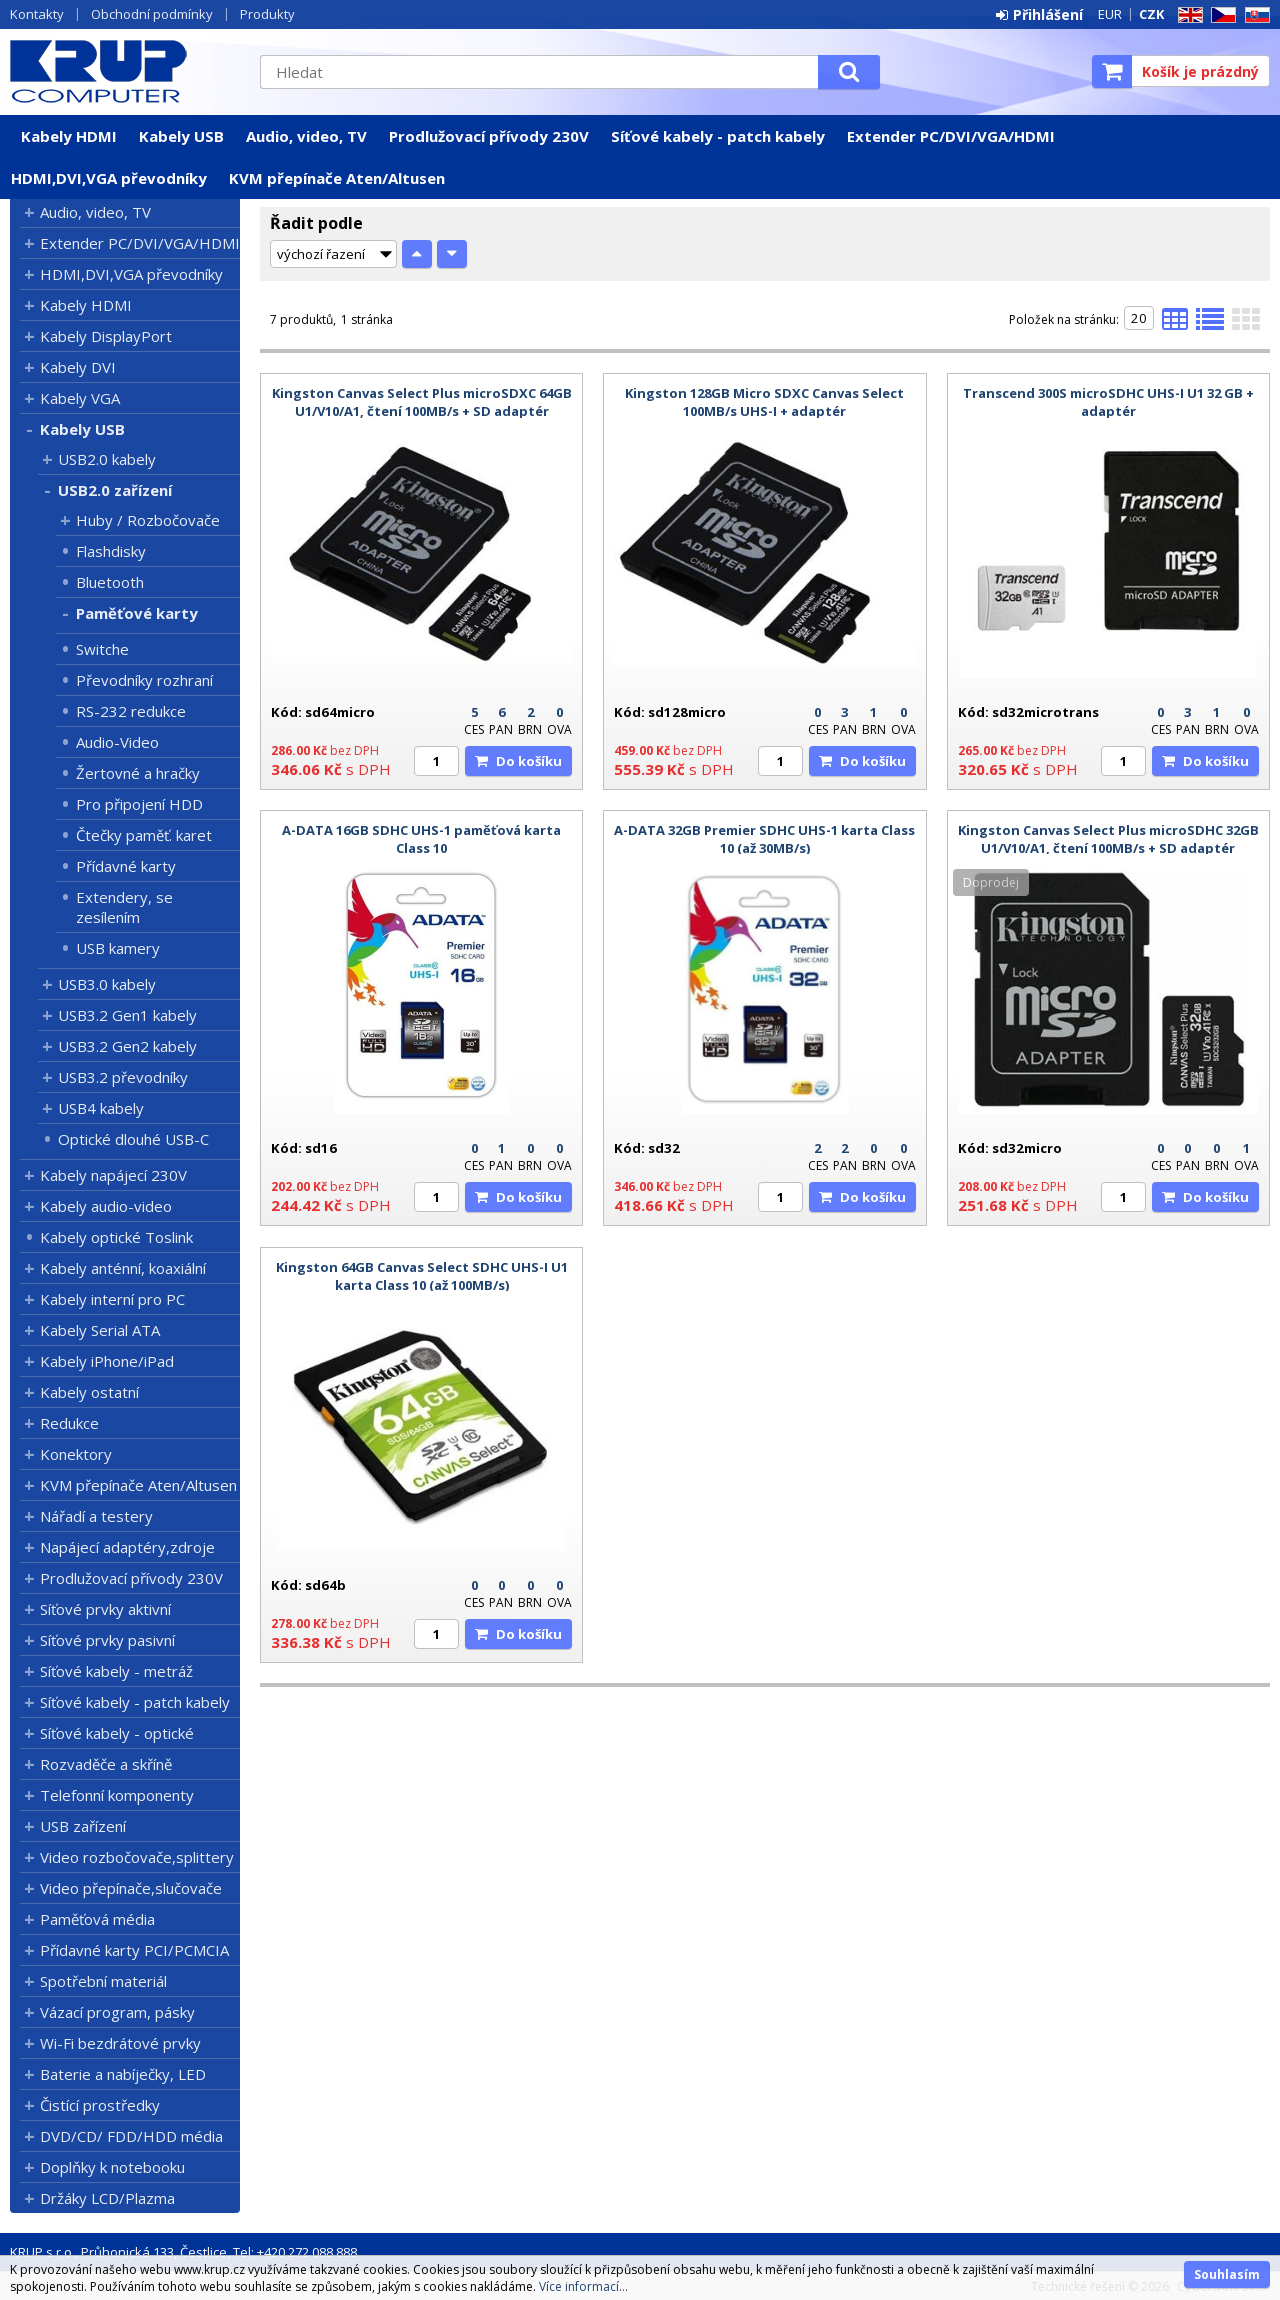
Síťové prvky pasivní (107, 1640)
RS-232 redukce (131, 711)
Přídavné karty (126, 866)
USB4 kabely (101, 1108)
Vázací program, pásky (117, 2012)
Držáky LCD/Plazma (107, 2198)
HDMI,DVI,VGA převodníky (109, 178)
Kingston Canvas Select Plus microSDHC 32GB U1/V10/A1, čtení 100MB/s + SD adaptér (1108, 839)
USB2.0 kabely (107, 459)
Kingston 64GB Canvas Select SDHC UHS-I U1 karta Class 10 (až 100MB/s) (422, 1276)
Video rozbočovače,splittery (137, 1857)
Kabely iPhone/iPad (107, 1361)
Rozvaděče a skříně (106, 1764)
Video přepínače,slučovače (131, 1888)
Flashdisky (111, 551)
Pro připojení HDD (139, 804)
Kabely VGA (80, 398)
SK (1254, 15)
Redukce (69, 1423)
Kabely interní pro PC (112, 1299)
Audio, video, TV (306, 136)
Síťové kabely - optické (117, 1733)
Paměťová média (97, 1919)
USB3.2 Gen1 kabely (127, 1015)
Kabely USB (181, 136)
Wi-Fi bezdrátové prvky (120, 2043)
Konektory (76, 1454)
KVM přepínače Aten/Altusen (337, 178)
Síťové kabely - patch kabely (718, 136)
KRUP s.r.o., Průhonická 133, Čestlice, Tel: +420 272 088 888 (183, 2252)
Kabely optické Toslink (116, 1237)
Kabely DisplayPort (106, 336)
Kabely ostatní (89, 1392)
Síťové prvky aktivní (105, 1609)
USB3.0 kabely (107, 984)
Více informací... (583, 2286)
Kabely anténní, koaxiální (123, 1268)
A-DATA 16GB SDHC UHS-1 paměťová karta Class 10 (421, 839)
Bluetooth (110, 582)
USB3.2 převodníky (123, 1077)
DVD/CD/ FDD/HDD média (131, 2136)
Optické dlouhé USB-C (133, 1139)
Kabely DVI (78, 367)
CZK (1151, 14)
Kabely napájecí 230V (113, 1175)
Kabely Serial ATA (100, 1330)
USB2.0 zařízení (115, 490)
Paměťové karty (137, 613)
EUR (1110, 14)
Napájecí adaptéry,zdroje (127, 1547)
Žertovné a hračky (138, 773)
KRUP (125, 71)
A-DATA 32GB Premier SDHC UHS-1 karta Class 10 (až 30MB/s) (764, 839)
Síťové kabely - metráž (116, 1671)
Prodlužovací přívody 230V (489, 136)
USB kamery (118, 948)
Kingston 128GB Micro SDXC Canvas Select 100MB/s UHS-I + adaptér (764, 402)
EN (1187, 15)
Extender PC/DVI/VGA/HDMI (951, 136)
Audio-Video (117, 742)
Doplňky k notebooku (112, 2167)
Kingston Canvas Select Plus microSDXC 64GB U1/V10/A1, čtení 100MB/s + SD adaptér (422, 402)
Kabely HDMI (69, 136)
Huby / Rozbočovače (148, 520)
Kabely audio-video (106, 1206)
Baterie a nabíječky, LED (123, 2074)
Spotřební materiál (103, 1981)
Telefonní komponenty (117, 1795)
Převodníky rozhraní (144, 680)
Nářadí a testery (96, 1516)
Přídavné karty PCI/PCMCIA (134, 1950)
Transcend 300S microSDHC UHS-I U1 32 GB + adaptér (1108, 402)
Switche (102, 649)
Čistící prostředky (100, 2105)
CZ (1220, 15)
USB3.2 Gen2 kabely (127, 1046)
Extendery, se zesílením (124, 907)
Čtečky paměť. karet (144, 835)
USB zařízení (83, 1826)
